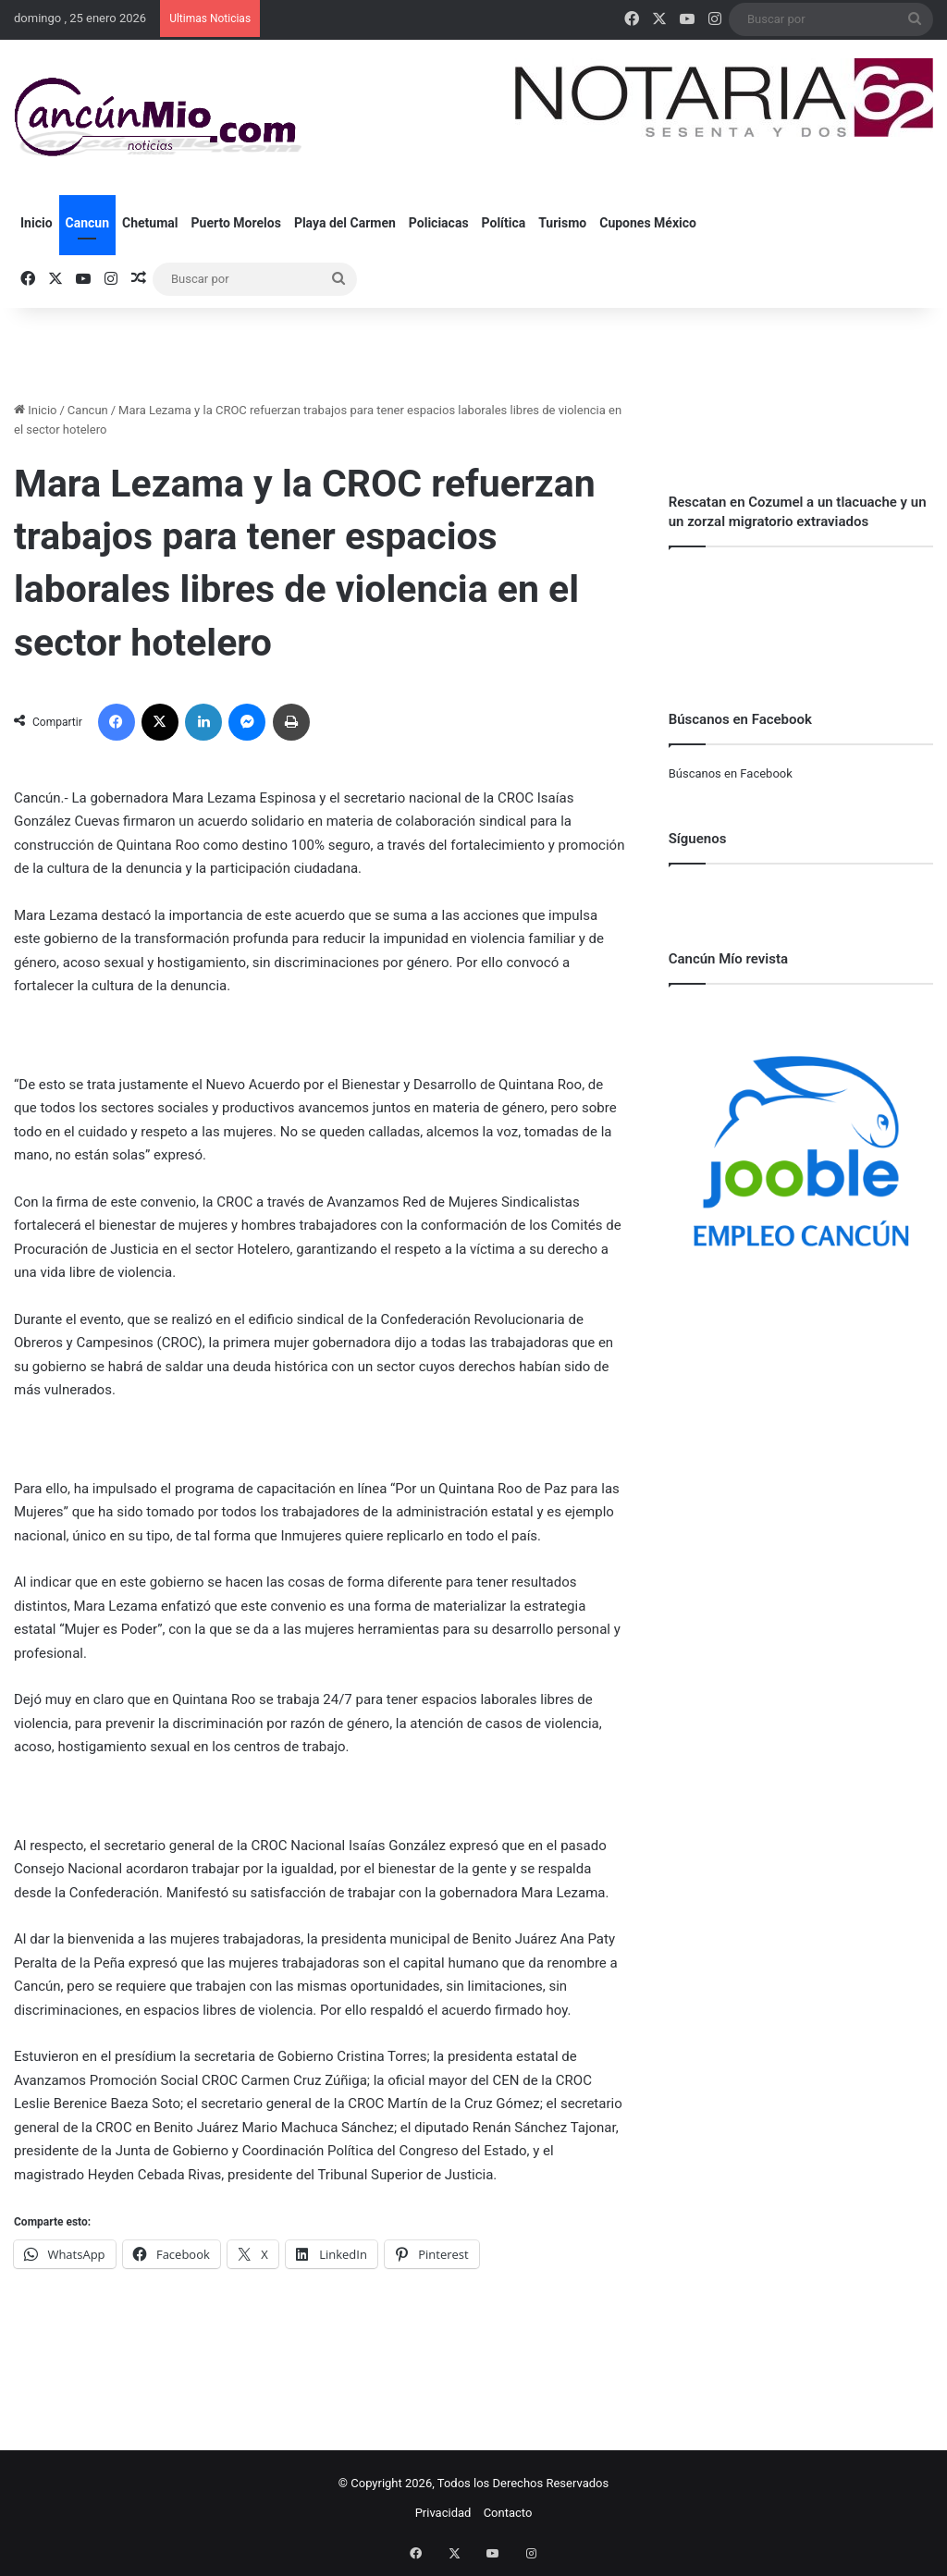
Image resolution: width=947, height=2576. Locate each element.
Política (504, 222)
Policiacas (439, 222)
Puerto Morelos (236, 222)
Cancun (87, 222)
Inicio (36, 222)
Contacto (508, 2513)
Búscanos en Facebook (731, 773)
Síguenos (698, 838)
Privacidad (443, 2513)
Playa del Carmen (345, 222)
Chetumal (150, 222)
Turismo (562, 222)
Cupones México (647, 222)
